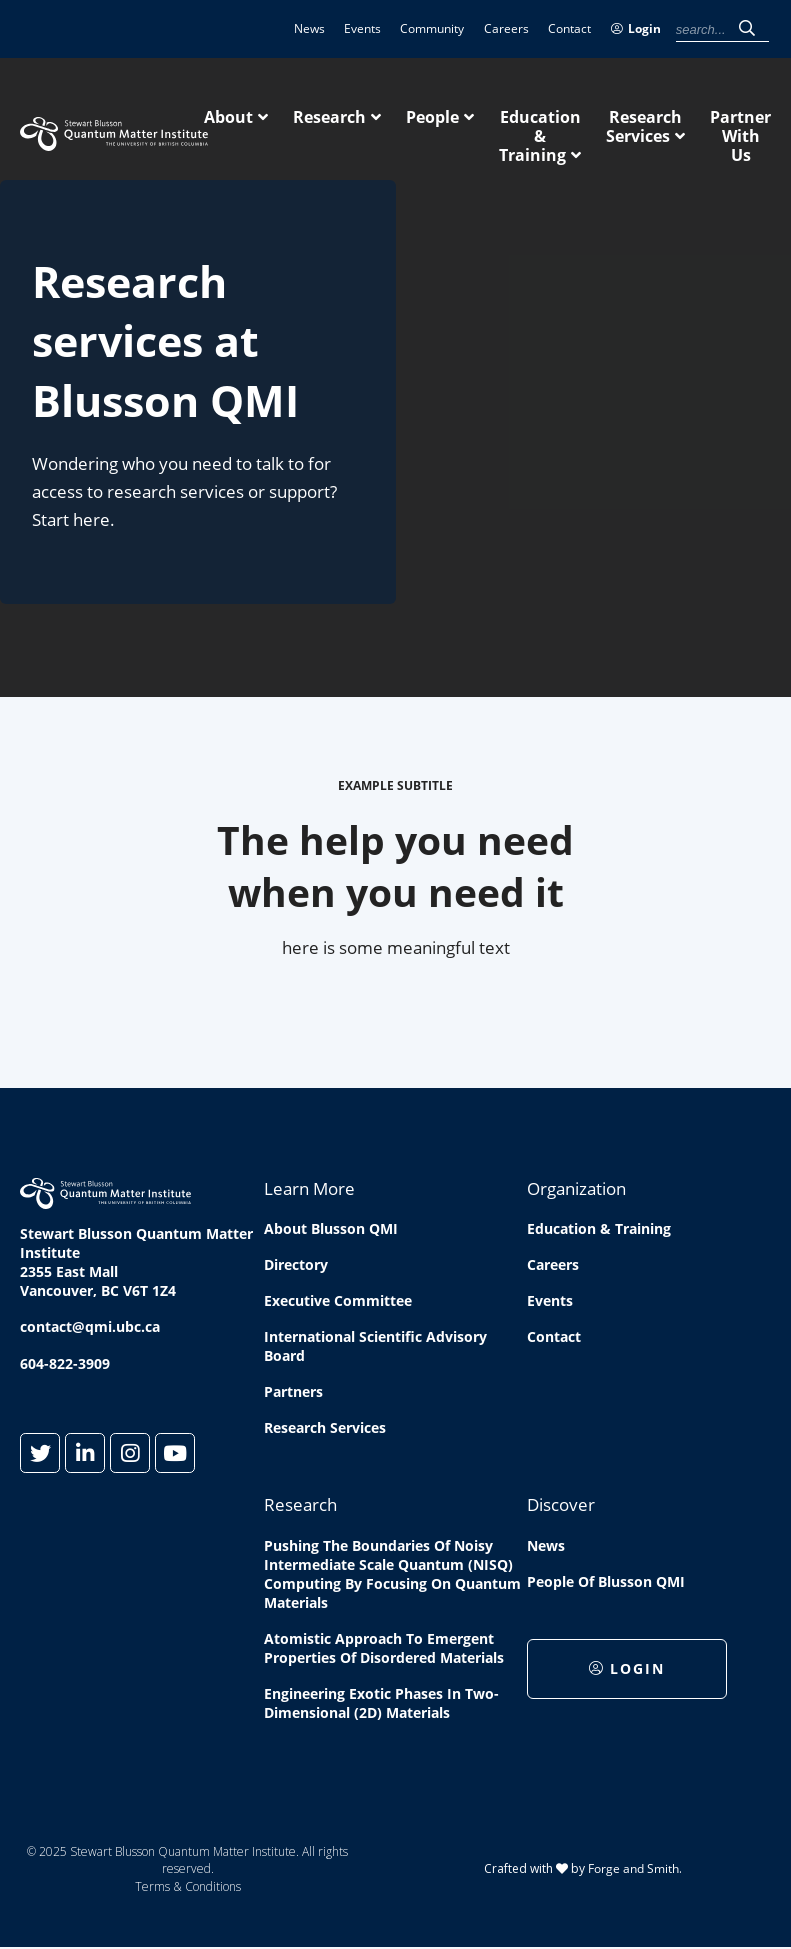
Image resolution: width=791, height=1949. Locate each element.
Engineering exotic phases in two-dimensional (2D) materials (381, 1703)
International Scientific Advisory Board (375, 1346)
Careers (506, 28)
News (309, 28)
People (432, 117)
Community (432, 28)
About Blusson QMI (331, 1228)
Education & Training (540, 136)
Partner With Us (740, 136)
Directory (296, 1264)
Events (362, 28)
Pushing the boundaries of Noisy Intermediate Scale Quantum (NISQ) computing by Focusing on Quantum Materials (392, 1574)
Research (329, 117)
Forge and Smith (633, 1868)
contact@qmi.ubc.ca (90, 1326)
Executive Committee (338, 1300)
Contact (569, 28)
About (228, 117)
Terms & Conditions (188, 1886)
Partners (293, 1391)
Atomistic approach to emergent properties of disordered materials (384, 1648)
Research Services (644, 126)
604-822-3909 (65, 1363)
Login (636, 28)
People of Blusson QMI (606, 1581)
